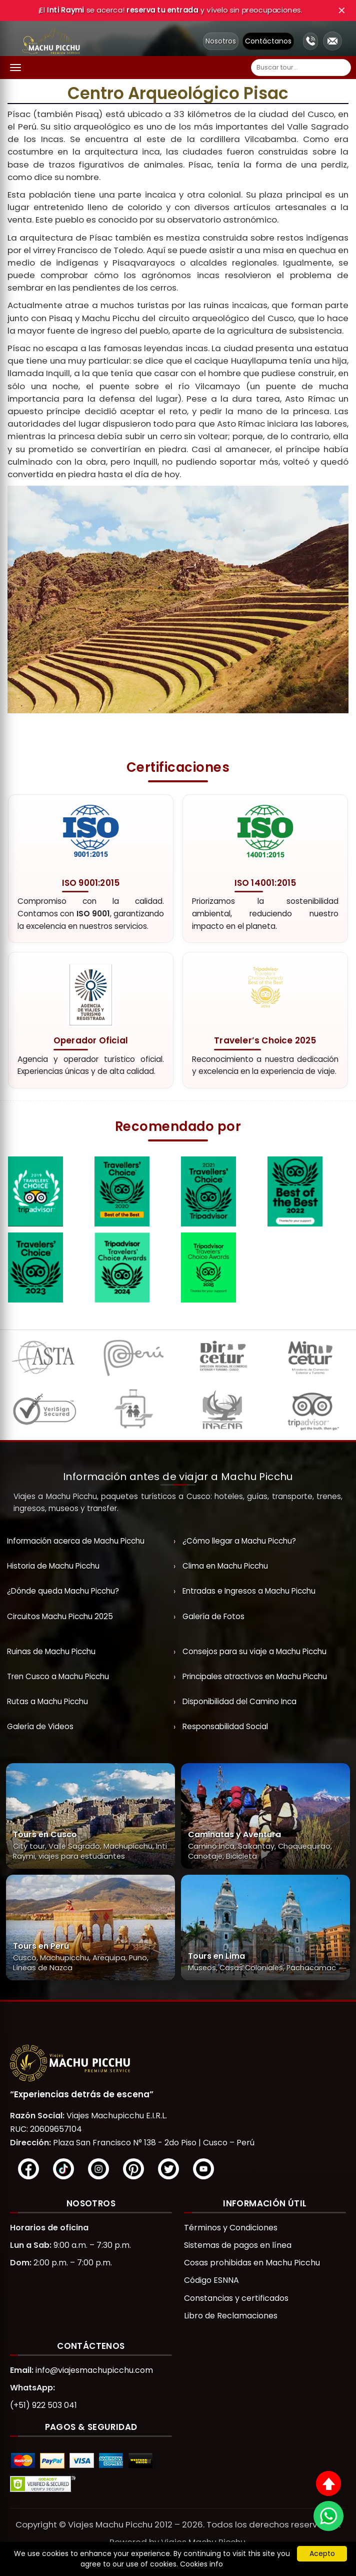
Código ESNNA (211, 2280)
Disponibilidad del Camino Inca (239, 1701)
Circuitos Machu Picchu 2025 (60, 1616)
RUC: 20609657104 (46, 2129)
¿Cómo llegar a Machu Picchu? (239, 1541)
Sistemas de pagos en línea (238, 2245)
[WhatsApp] (329, 2516)
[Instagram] (98, 2168)
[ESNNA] (133, 1412)
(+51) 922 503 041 (43, 2405)
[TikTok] (63, 2168)
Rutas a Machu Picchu (47, 1701)
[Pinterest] (133, 2168)
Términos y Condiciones (231, 2227)
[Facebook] (28, 2168)
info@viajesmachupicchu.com (94, 2370)
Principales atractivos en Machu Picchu (254, 1676)
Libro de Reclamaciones (231, 2315)
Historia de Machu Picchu (53, 1566)
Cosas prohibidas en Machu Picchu (252, 2262)
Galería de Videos (40, 1726)
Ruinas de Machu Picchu (51, 1651)
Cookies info (201, 2564)
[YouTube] (203, 2168)
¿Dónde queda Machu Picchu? (63, 1591)
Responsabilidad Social (225, 1726)
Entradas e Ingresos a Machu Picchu (249, 1591)
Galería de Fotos (213, 1616)
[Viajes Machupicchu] (178, 2063)
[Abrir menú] (15, 67)
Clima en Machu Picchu (225, 1566)
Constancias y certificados (236, 2298)
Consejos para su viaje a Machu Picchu (254, 1651)
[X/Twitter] (168, 2168)
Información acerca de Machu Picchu (75, 1541)
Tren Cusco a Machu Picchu (58, 1676)
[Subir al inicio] (328, 2483)
